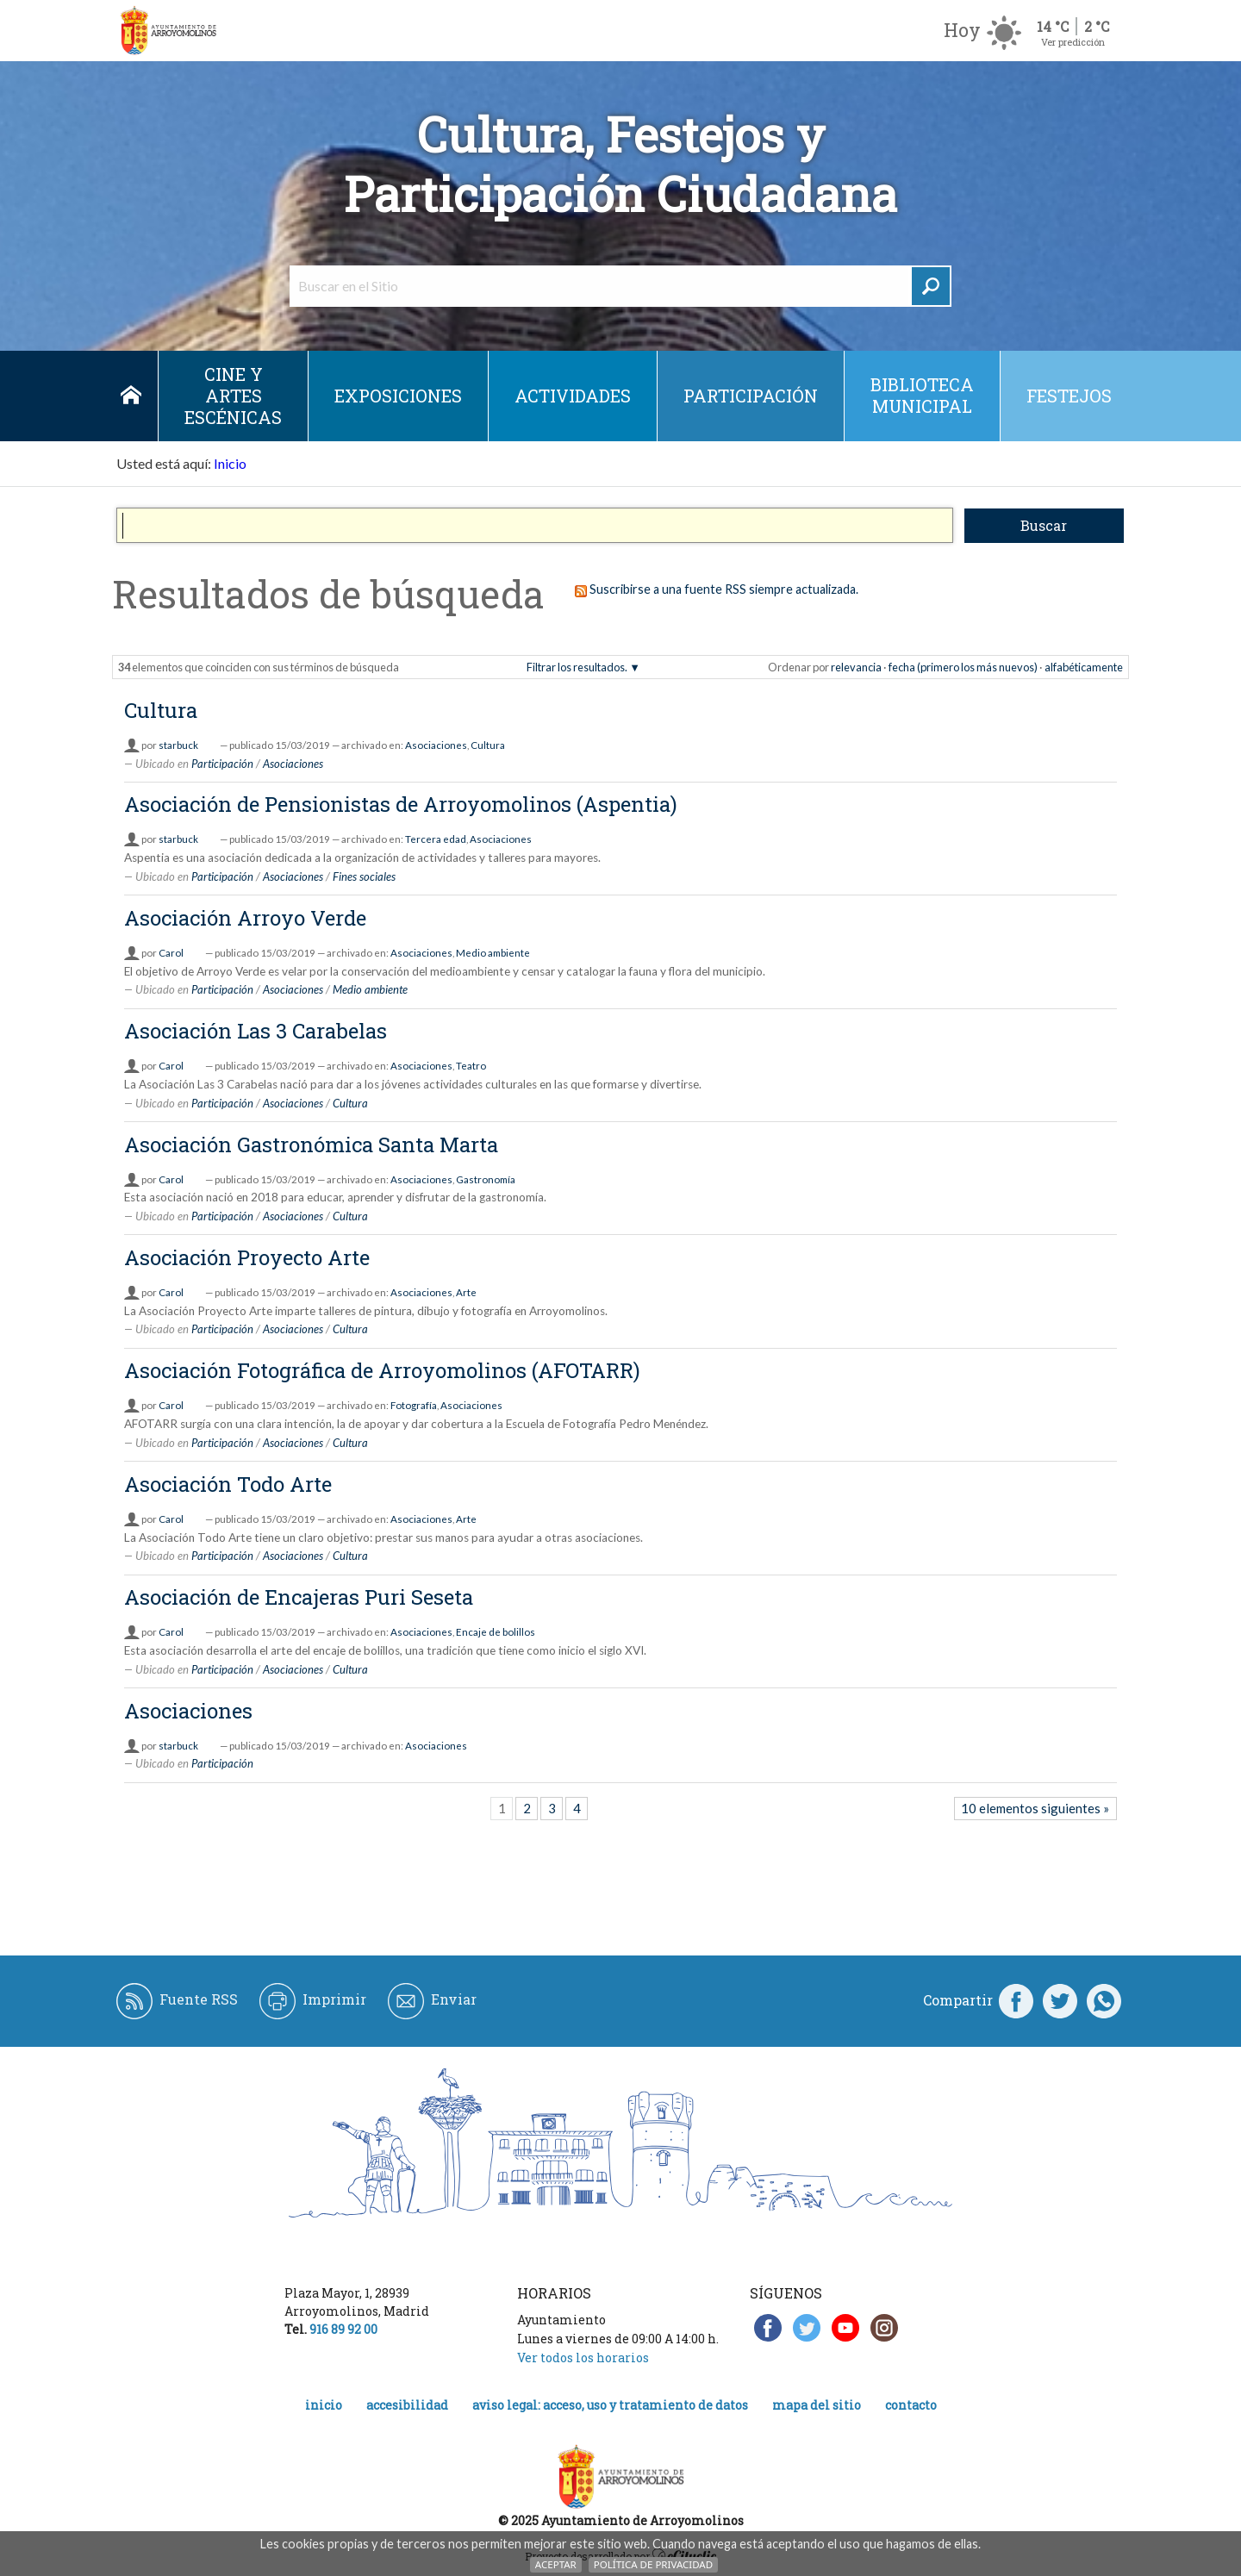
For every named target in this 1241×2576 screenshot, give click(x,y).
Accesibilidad (407, 2405)
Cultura (160, 710)
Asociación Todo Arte (228, 1484)
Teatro (471, 1065)
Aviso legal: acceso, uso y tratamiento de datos (610, 2405)
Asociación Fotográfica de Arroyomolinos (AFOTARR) (382, 1370)
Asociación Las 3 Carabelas (255, 1031)
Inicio (130, 396)
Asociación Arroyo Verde (245, 918)
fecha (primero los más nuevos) (963, 667)
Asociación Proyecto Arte (247, 1257)
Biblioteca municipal (922, 395)
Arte (466, 1292)
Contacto (911, 2405)
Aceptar (556, 2564)
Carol (171, 952)
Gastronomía (485, 1179)
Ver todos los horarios (583, 2357)
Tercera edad (435, 839)
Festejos (1069, 395)
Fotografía (413, 1405)
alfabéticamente (1084, 667)
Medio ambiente (493, 952)
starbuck (178, 745)
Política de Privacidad (653, 2564)
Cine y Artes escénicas (233, 395)
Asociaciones (436, 745)
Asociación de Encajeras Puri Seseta (298, 1597)
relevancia (856, 667)
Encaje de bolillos (495, 1631)
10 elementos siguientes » (1035, 1808)
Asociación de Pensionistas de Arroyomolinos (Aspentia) (400, 804)
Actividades (572, 395)
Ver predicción (1073, 41)
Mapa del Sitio (816, 2405)
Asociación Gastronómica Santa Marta (311, 1144)
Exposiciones (398, 395)
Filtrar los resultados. (577, 667)
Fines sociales (364, 876)
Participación (750, 395)
